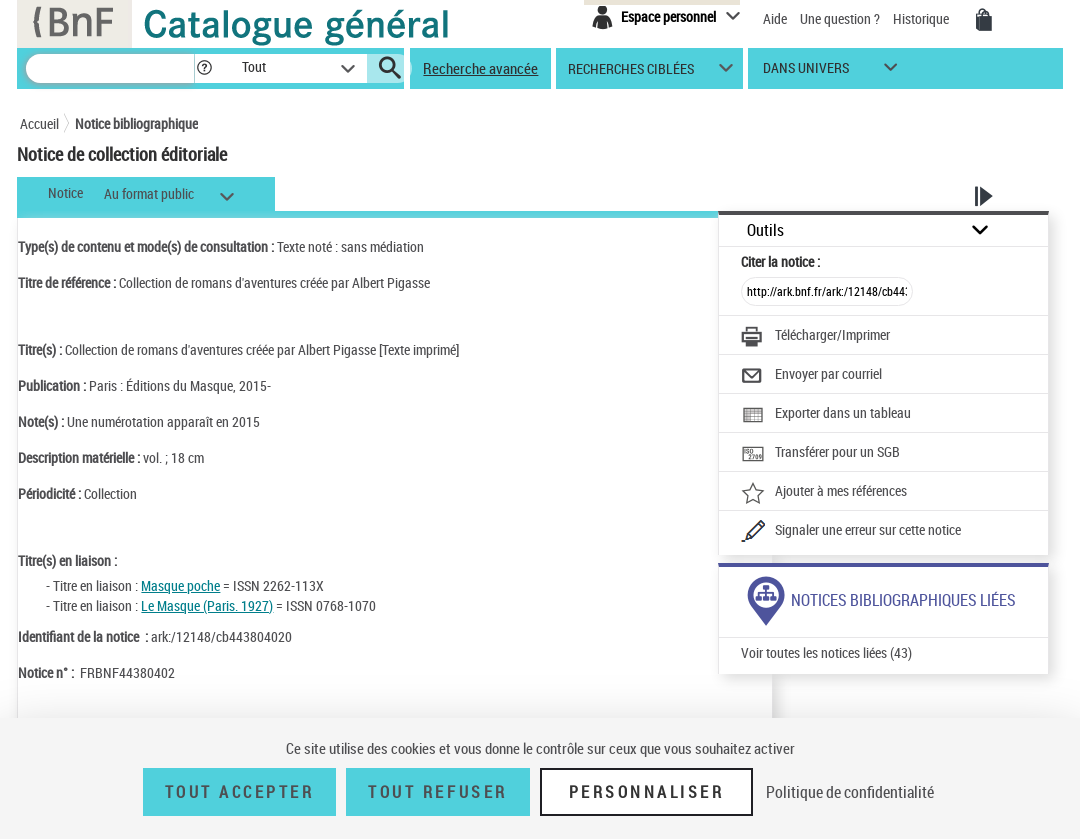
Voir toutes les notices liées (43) (826, 652)
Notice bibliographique (136, 123)
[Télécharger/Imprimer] (815, 337)
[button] (204, 68)
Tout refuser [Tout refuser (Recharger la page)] (437, 792)
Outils (765, 230)
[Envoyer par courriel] (811, 376)
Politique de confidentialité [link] (850, 792)
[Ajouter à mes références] (824, 493)
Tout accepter (240, 792)
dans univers (806, 72)
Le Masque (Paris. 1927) (207, 605)
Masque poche (180, 585)
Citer (780, 261)
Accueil (39, 123)
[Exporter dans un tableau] (826, 415)
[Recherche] (110, 68)
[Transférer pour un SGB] (820, 454)
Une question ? (840, 18)
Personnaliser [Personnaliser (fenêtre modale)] (647, 792)
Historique (922, 18)
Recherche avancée (480, 68)
